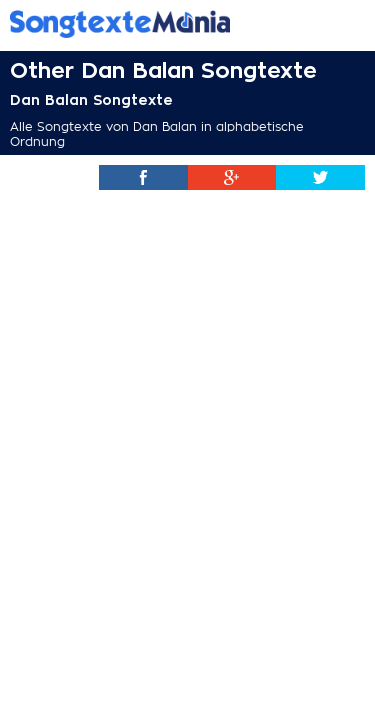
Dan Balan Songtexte (91, 100)
